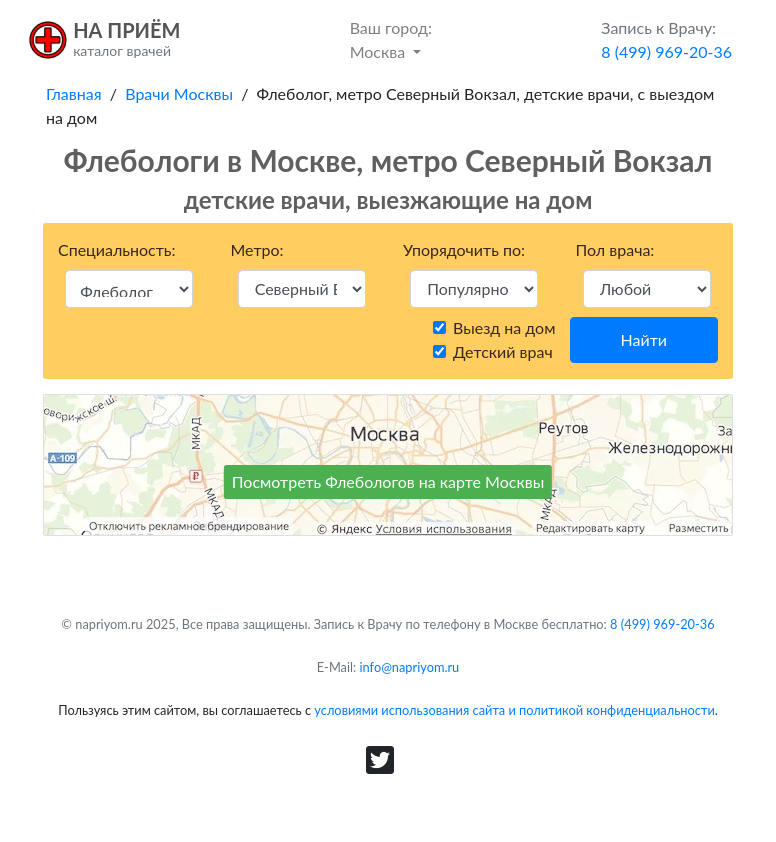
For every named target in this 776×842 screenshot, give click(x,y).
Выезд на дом (504, 327)
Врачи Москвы (179, 93)
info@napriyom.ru (410, 667)
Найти (644, 339)
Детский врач (503, 351)
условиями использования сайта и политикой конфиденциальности (514, 710)
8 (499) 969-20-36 (662, 624)
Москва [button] (391, 38)
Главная (74, 93)
